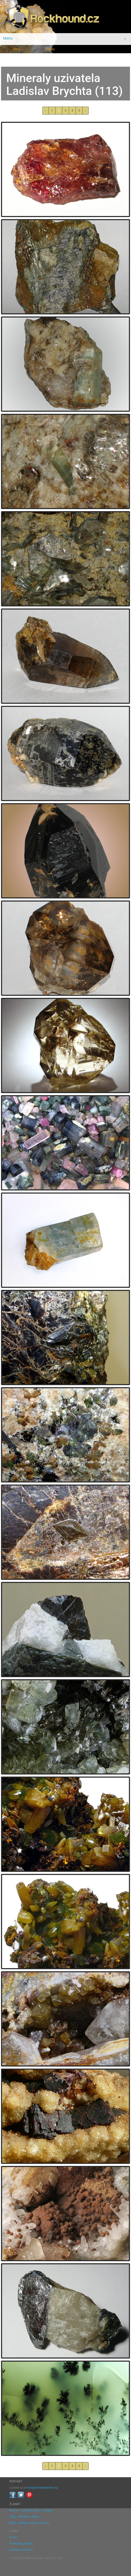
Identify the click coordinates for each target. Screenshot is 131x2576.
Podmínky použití (20, 2543)
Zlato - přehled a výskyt (24, 2516)
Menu (7, 38)
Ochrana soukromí (21, 2549)
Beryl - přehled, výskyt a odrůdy (29, 2522)
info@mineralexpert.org (42, 2487)
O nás (13, 2537)
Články (50, 49)
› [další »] (85, 110)
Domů (17, 49)
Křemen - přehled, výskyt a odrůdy (31, 2510)
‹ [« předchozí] (45, 110)
